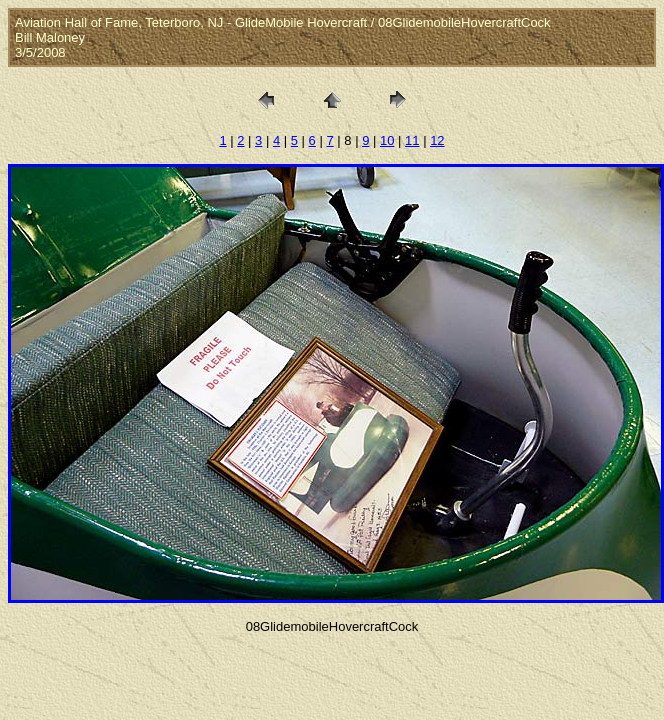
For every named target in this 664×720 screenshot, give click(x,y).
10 (387, 140)
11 (412, 140)
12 (437, 140)
